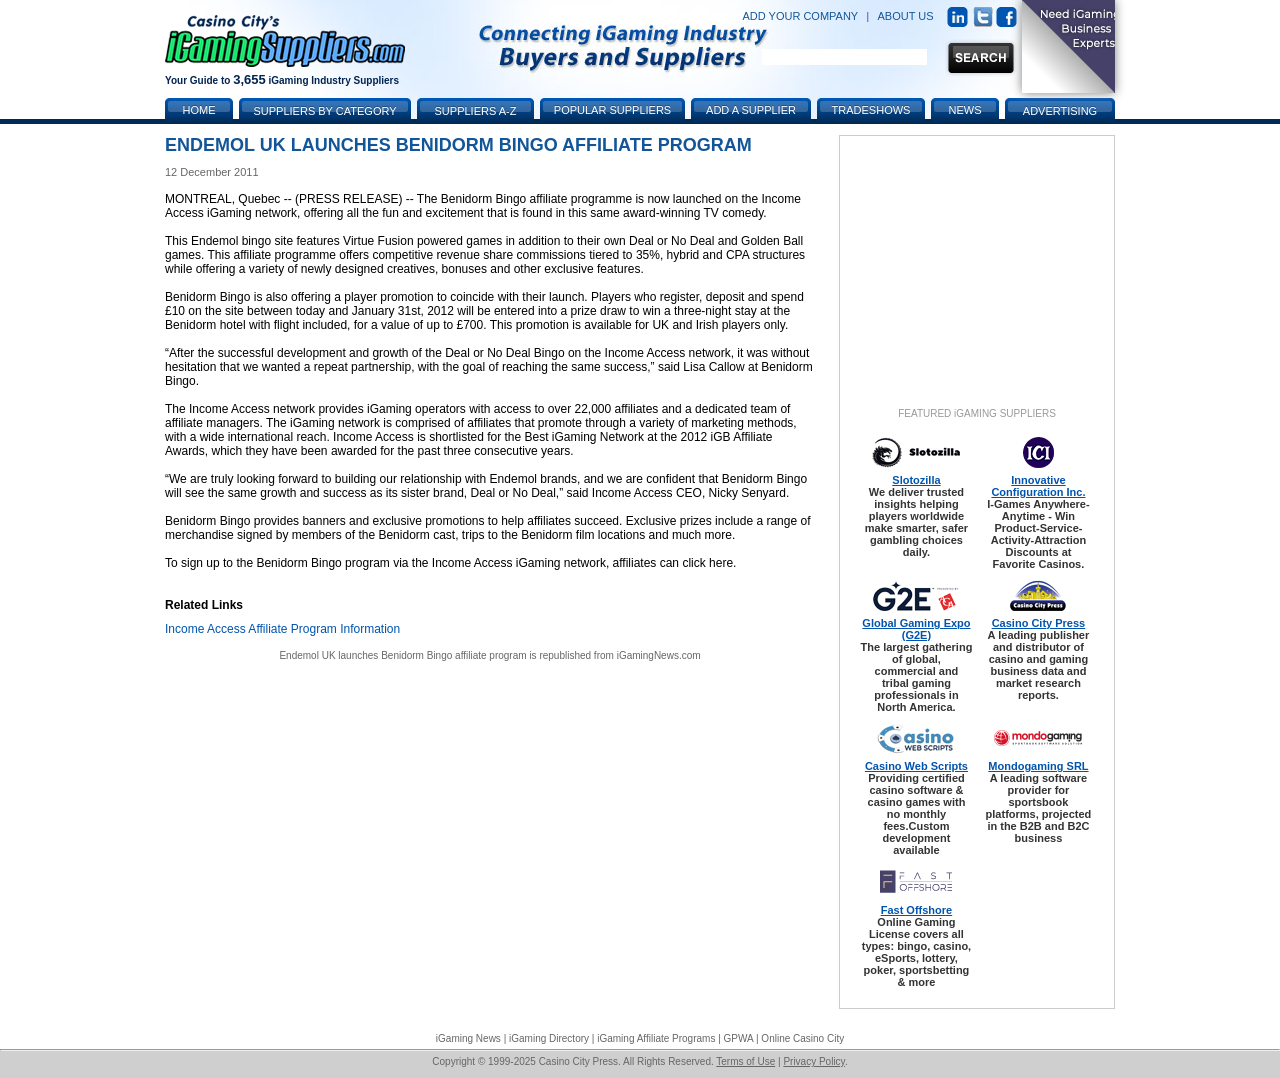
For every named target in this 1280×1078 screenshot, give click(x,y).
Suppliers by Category (324, 111)
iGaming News (468, 1038)
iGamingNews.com (659, 655)
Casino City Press (1039, 623)
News (965, 110)
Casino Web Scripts (916, 766)
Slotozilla (916, 480)
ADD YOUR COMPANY (800, 16)
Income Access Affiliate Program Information (282, 629)
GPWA (739, 1038)
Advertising (1060, 111)
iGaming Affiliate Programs (656, 1038)
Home (199, 110)
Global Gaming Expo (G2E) (916, 629)
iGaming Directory (549, 1038)
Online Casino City (802, 1038)
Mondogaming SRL (1038, 766)
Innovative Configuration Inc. (1038, 486)
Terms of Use (745, 1061)
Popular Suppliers (612, 110)
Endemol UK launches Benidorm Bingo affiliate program (402, 655)
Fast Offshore (917, 910)
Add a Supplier (751, 110)
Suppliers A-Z (476, 111)
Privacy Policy (814, 1061)
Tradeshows (871, 110)
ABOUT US (906, 16)
